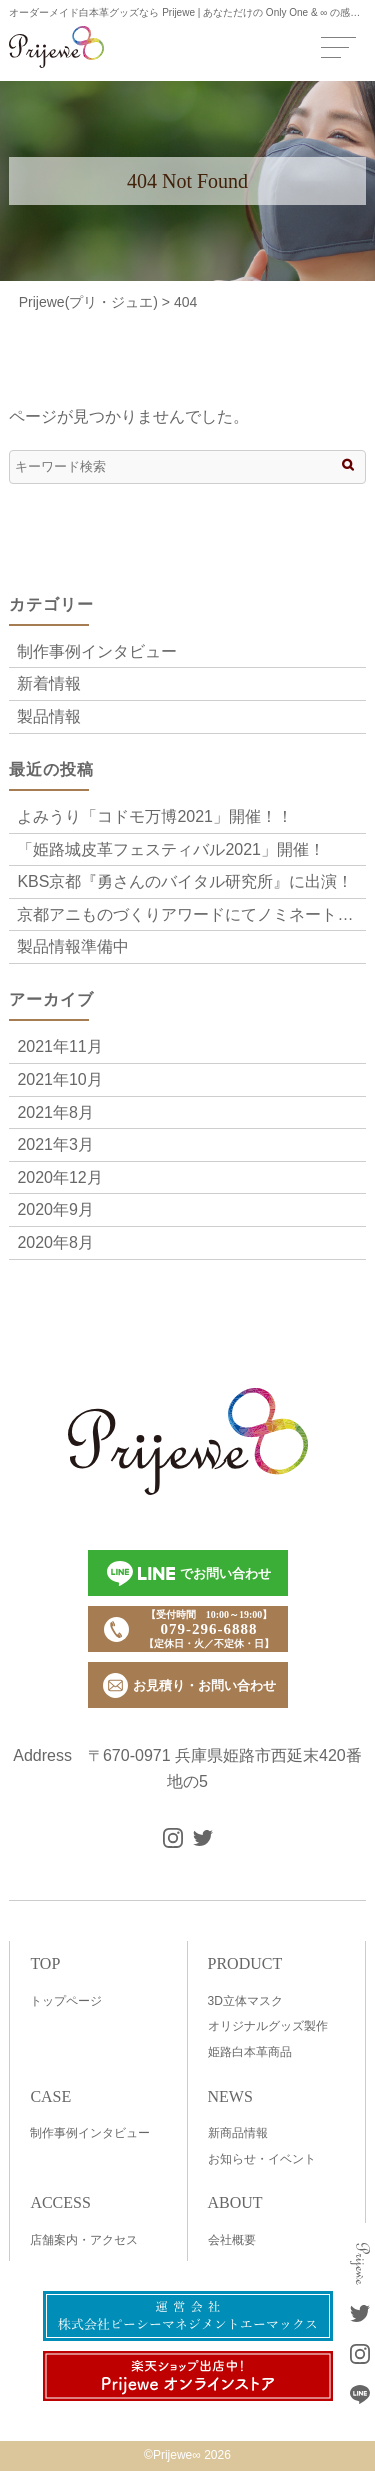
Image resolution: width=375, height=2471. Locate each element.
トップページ (66, 2001)
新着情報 (49, 683)
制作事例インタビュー (97, 651)
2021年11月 (59, 1046)
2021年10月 (59, 1079)
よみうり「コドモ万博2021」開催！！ (155, 816)
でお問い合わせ (189, 1573)
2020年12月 (59, 1177)
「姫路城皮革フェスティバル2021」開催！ (171, 849)
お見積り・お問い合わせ (189, 1685)
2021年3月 (55, 1144)
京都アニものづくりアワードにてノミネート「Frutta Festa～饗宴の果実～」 (191, 914)
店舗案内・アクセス (84, 2240)
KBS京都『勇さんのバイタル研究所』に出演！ (185, 881)
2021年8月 (55, 1112)
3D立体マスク (245, 2001)
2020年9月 (55, 1209)
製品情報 (49, 716)
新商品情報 (238, 2133)
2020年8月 (55, 1242)
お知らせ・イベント (262, 2159)
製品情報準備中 (73, 946)
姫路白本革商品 (250, 2052)
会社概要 (232, 2240)
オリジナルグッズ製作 (268, 2026)
